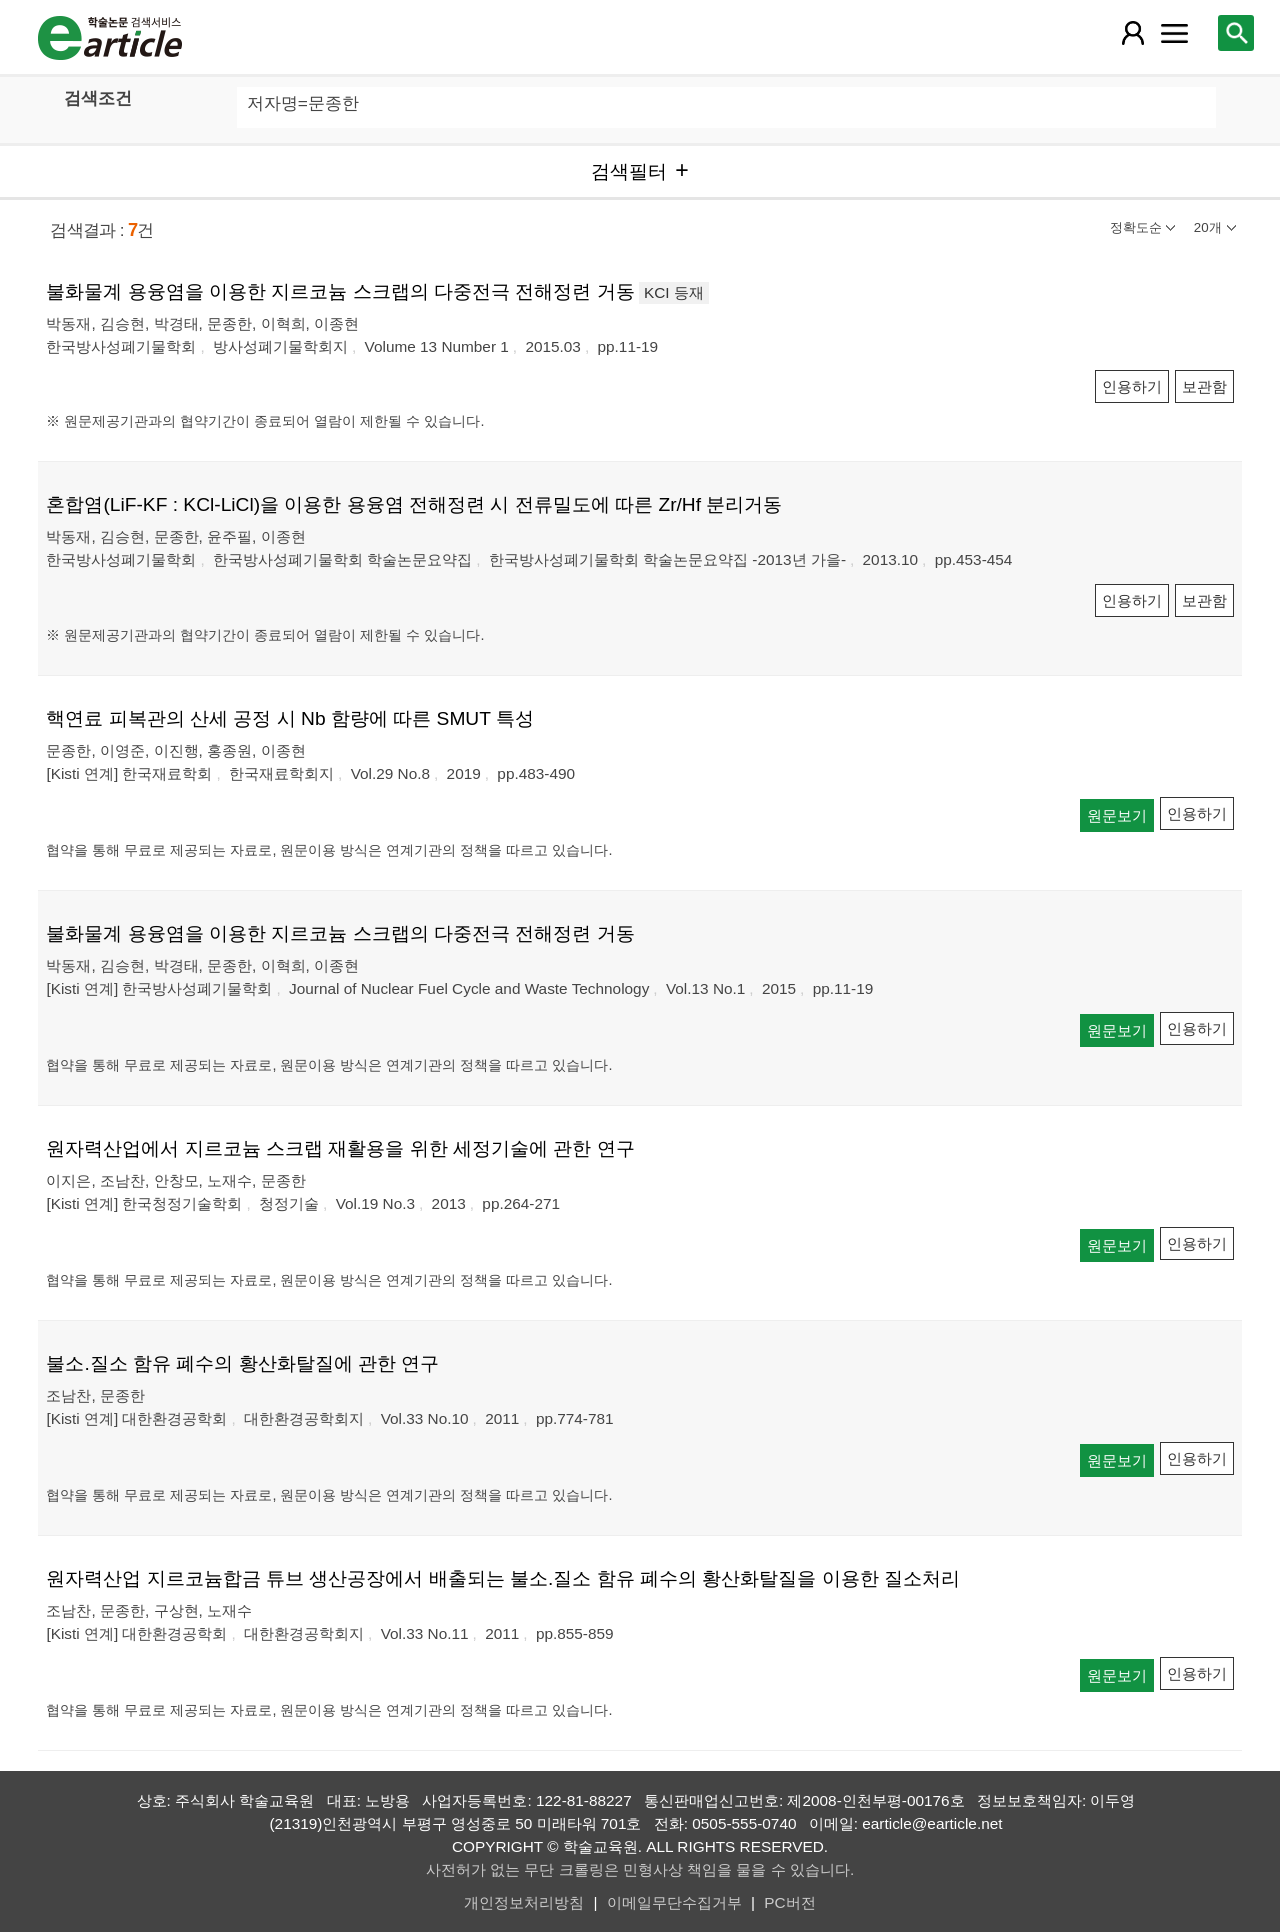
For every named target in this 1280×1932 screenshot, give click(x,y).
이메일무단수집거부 (674, 1902)
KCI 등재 (674, 292)
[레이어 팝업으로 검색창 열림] (1236, 33)
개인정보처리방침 (524, 1902)
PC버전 (789, 1902)
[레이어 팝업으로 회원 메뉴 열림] (1132, 33)
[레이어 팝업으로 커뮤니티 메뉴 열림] (1175, 33)
